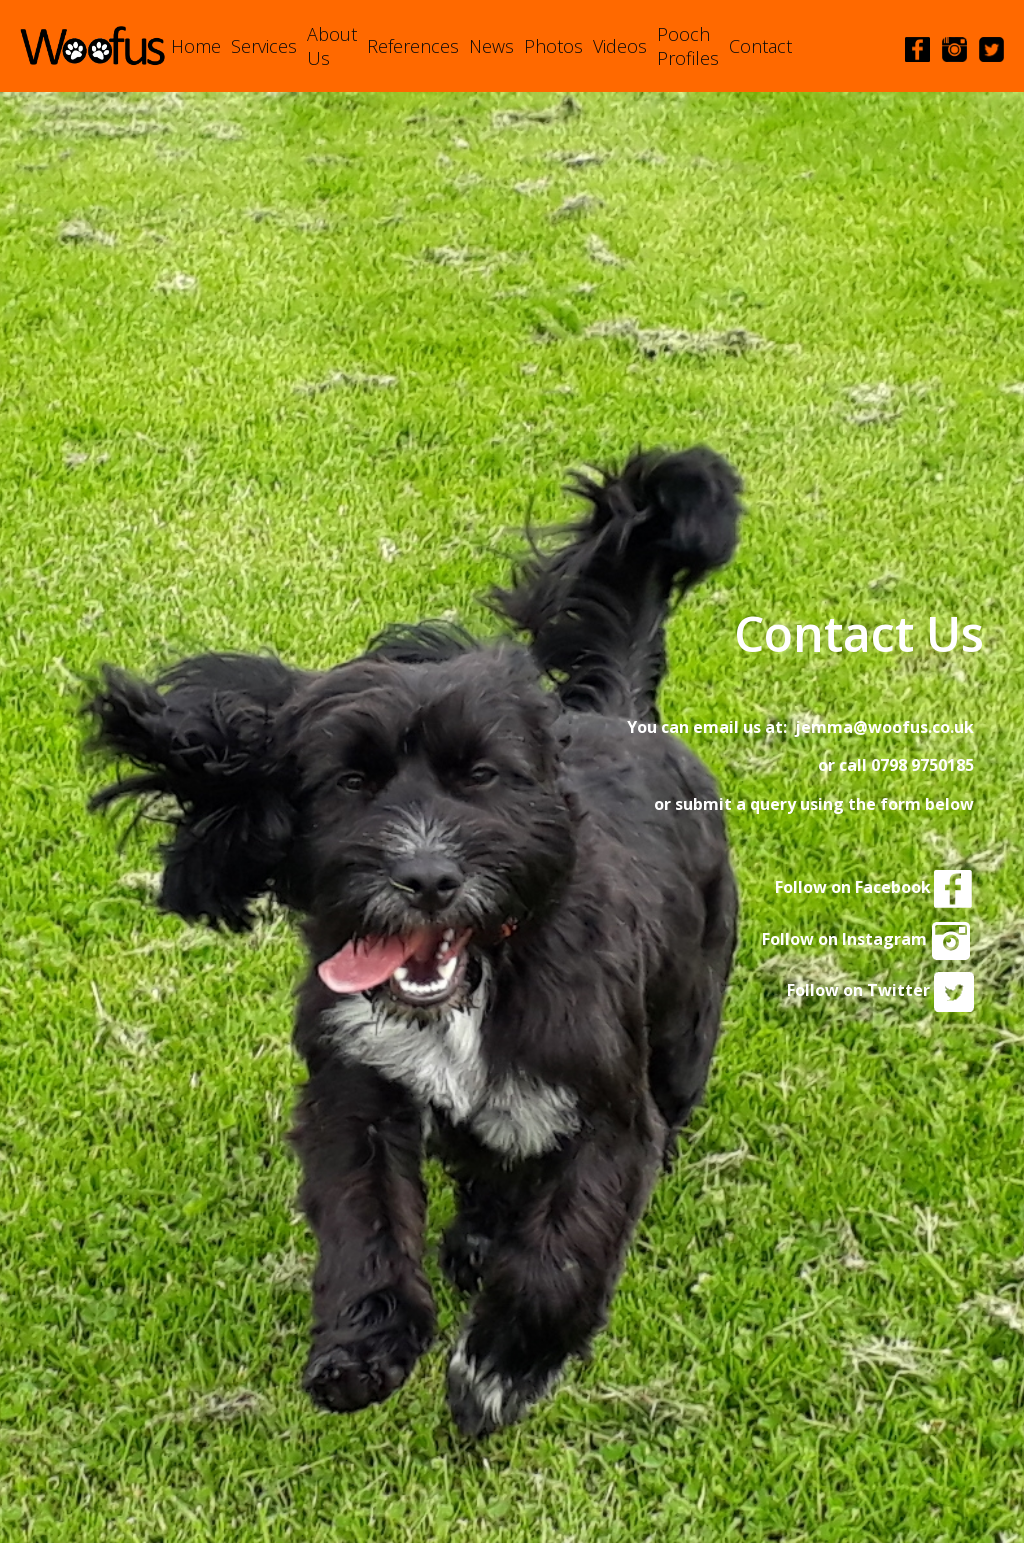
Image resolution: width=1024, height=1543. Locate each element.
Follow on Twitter (880, 990)
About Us (332, 46)
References (413, 46)
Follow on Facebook (874, 887)
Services (264, 46)
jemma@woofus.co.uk (884, 727)
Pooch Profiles (688, 46)
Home (196, 46)
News (491, 46)
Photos (553, 46)
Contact (760, 46)
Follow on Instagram (868, 939)
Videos (620, 46)
